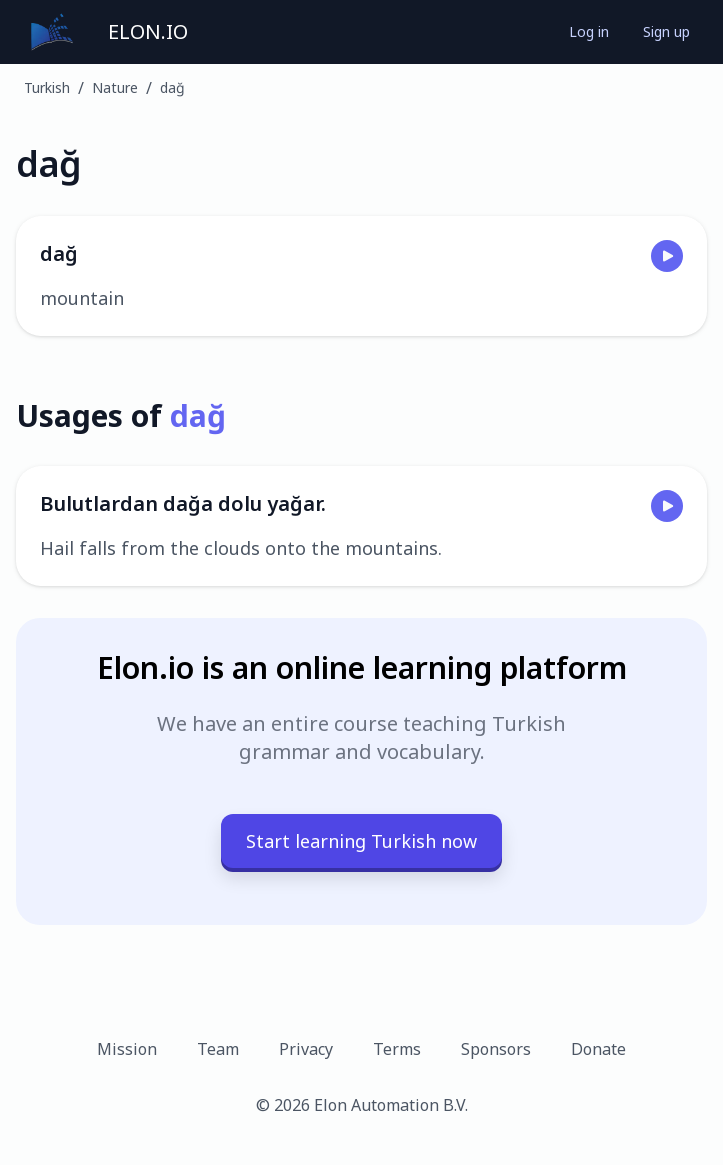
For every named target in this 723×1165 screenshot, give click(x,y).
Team (218, 1049)
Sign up (666, 31)
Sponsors (496, 1049)
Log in (589, 31)
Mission (127, 1049)
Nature (115, 87)
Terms (397, 1049)
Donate (598, 1049)
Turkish (47, 87)
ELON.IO (148, 31)
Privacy (306, 1049)
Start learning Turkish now (361, 841)
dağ (172, 87)
